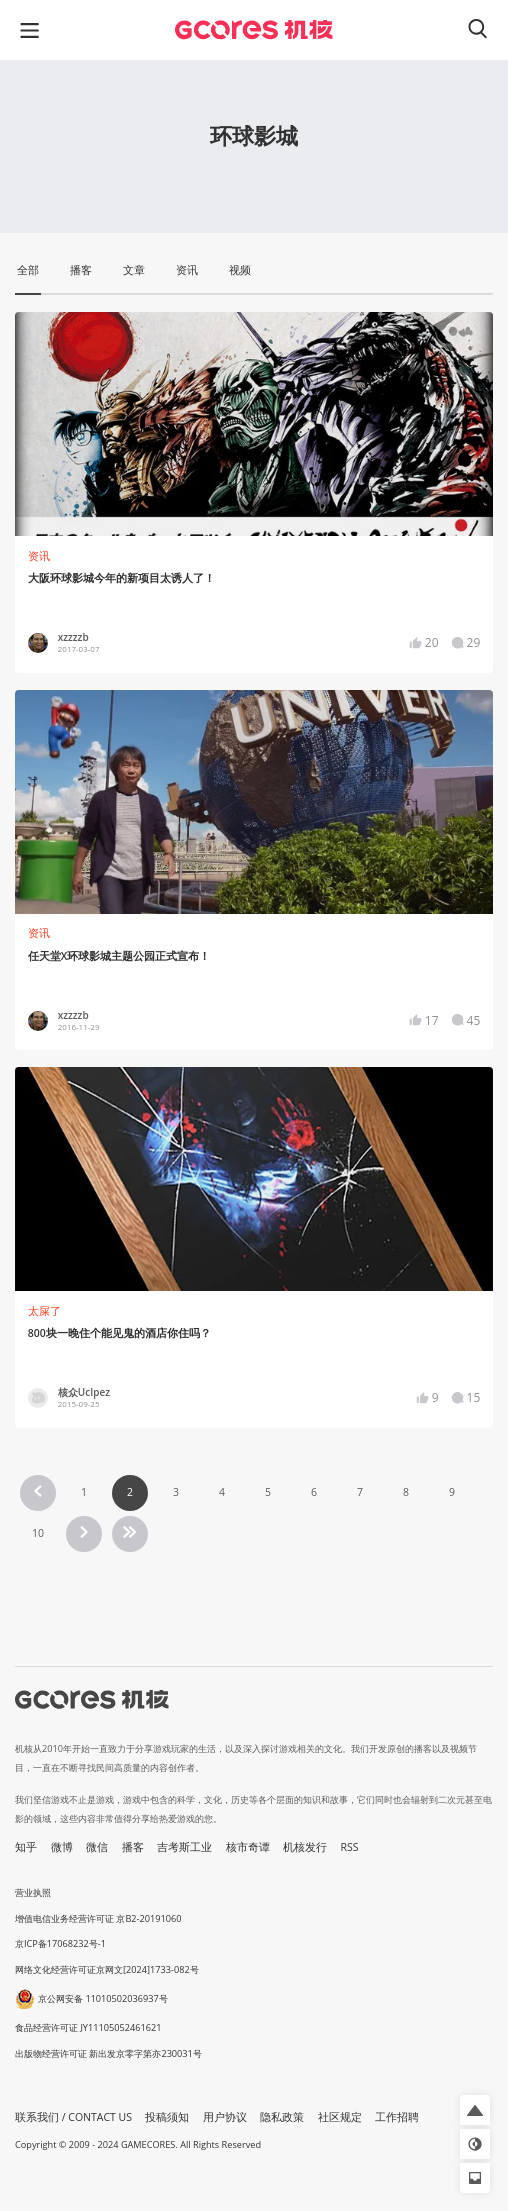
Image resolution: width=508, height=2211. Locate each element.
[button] (475, 2110)
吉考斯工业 (184, 1847)
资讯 (39, 556)
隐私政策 (282, 2117)
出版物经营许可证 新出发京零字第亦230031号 (108, 2053)
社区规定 (340, 2117)
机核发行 (305, 1847)
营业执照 (33, 1892)
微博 (62, 1847)
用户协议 (225, 2117)
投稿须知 (167, 2117)
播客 (133, 1847)
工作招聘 (397, 2117)
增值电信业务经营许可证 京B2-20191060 (98, 1918)
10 (38, 1533)
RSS (350, 1847)
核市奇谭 (248, 1847)
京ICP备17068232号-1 (60, 1943)
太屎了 (44, 1311)
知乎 (26, 1847)
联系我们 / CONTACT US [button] (73, 2117)
